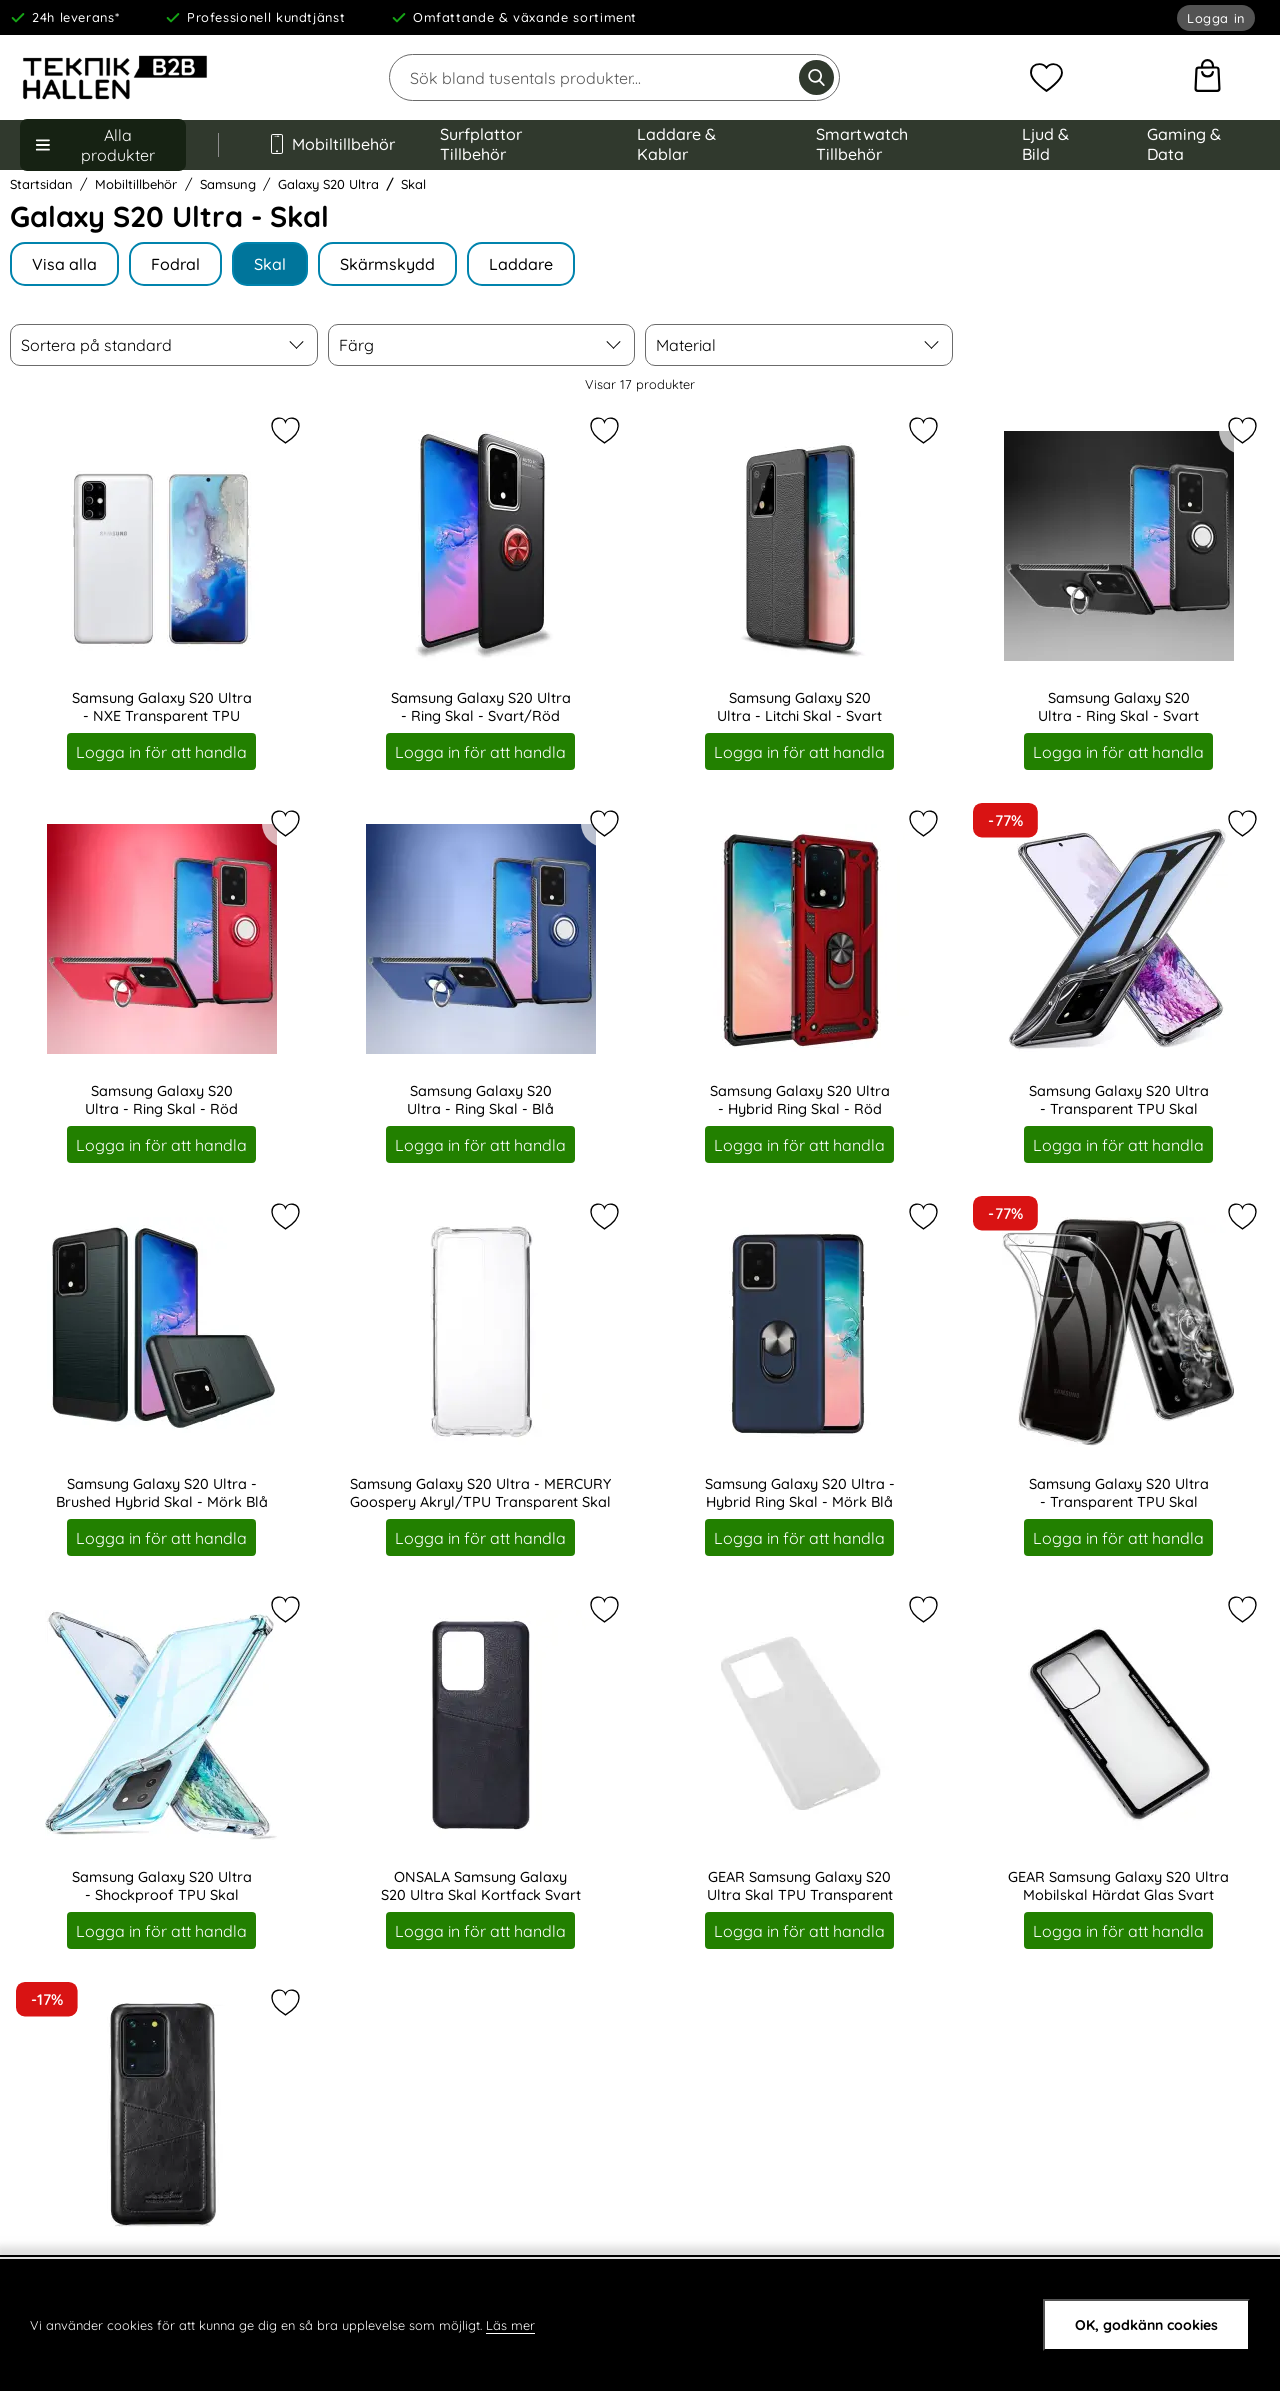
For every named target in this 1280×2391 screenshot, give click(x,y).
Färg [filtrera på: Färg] (356, 345)
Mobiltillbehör (329, 144)
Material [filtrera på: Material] (686, 345)
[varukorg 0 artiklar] (1207, 78)
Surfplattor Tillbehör (481, 144)
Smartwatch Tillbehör (862, 144)
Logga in (1216, 18)
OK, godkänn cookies (1146, 2325)
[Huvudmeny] (103, 145)
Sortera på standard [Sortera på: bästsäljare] (96, 345)
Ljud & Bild (1045, 144)
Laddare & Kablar (676, 144)
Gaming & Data (1184, 144)
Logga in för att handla (161, 751)
